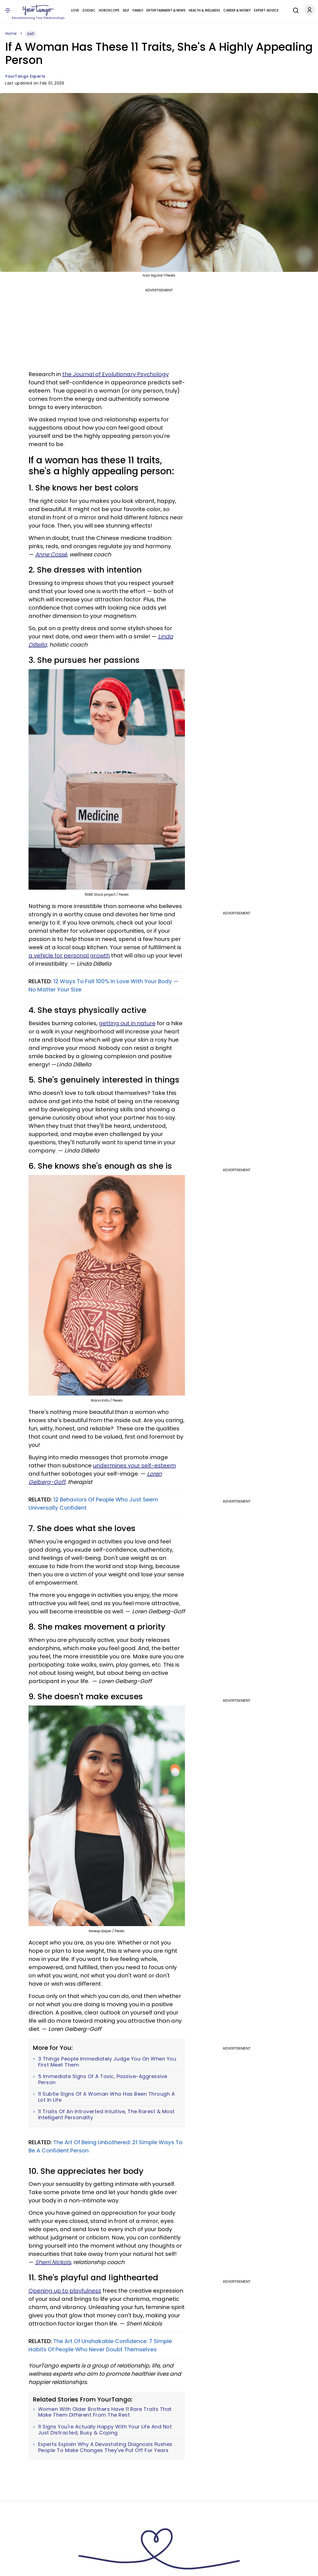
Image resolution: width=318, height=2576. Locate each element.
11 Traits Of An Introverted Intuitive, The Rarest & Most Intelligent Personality (106, 2114)
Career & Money (237, 10)
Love (75, 10)
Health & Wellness (204, 10)
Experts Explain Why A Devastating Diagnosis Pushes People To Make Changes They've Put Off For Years (105, 2447)
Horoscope (109, 10)
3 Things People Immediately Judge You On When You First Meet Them (107, 2062)
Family (138, 10)
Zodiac (88, 10)
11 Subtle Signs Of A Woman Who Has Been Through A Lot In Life (106, 2097)
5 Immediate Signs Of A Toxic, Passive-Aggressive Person (102, 2079)
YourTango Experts (25, 76)
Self (126, 10)
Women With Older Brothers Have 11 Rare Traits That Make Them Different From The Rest (105, 2412)
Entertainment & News (166, 10)
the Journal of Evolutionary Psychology (115, 374)
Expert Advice (266, 10)
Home (11, 33)
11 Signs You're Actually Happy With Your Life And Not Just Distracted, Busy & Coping (105, 2430)
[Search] (294, 10)
